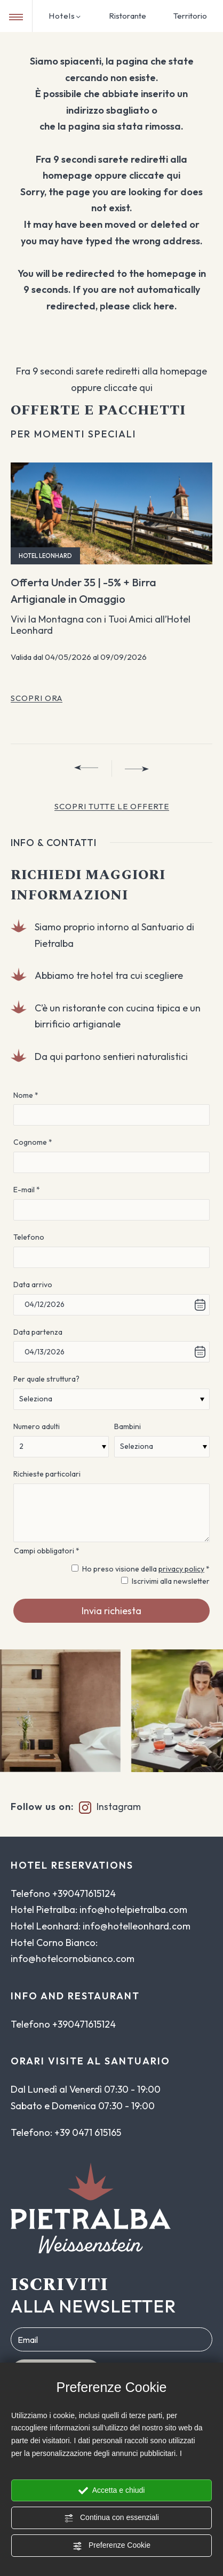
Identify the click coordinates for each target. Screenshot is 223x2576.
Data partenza (37, 1332)
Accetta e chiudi (111, 2490)
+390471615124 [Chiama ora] (84, 1893)
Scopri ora (36, 698)
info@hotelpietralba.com (133, 1909)
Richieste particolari (47, 1474)
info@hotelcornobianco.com (72, 1958)
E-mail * (26, 1189)
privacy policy (181, 1569)
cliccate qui (154, 175)
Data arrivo (32, 1284)
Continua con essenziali (111, 2518)
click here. (154, 306)
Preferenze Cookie (111, 2545)
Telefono (28, 1237)
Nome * (25, 1095)
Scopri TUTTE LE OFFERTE (111, 806)
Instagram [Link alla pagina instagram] (107, 1806)
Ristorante (127, 16)
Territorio (190, 16)
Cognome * (32, 1142)
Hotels (65, 16)
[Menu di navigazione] (16, 16)
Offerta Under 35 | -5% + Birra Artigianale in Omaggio (83, 590)
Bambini (127, 1426)
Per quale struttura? (46, 1379)
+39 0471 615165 (87, 2132)
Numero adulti (36, 1426)
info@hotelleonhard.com (136, 1926)
